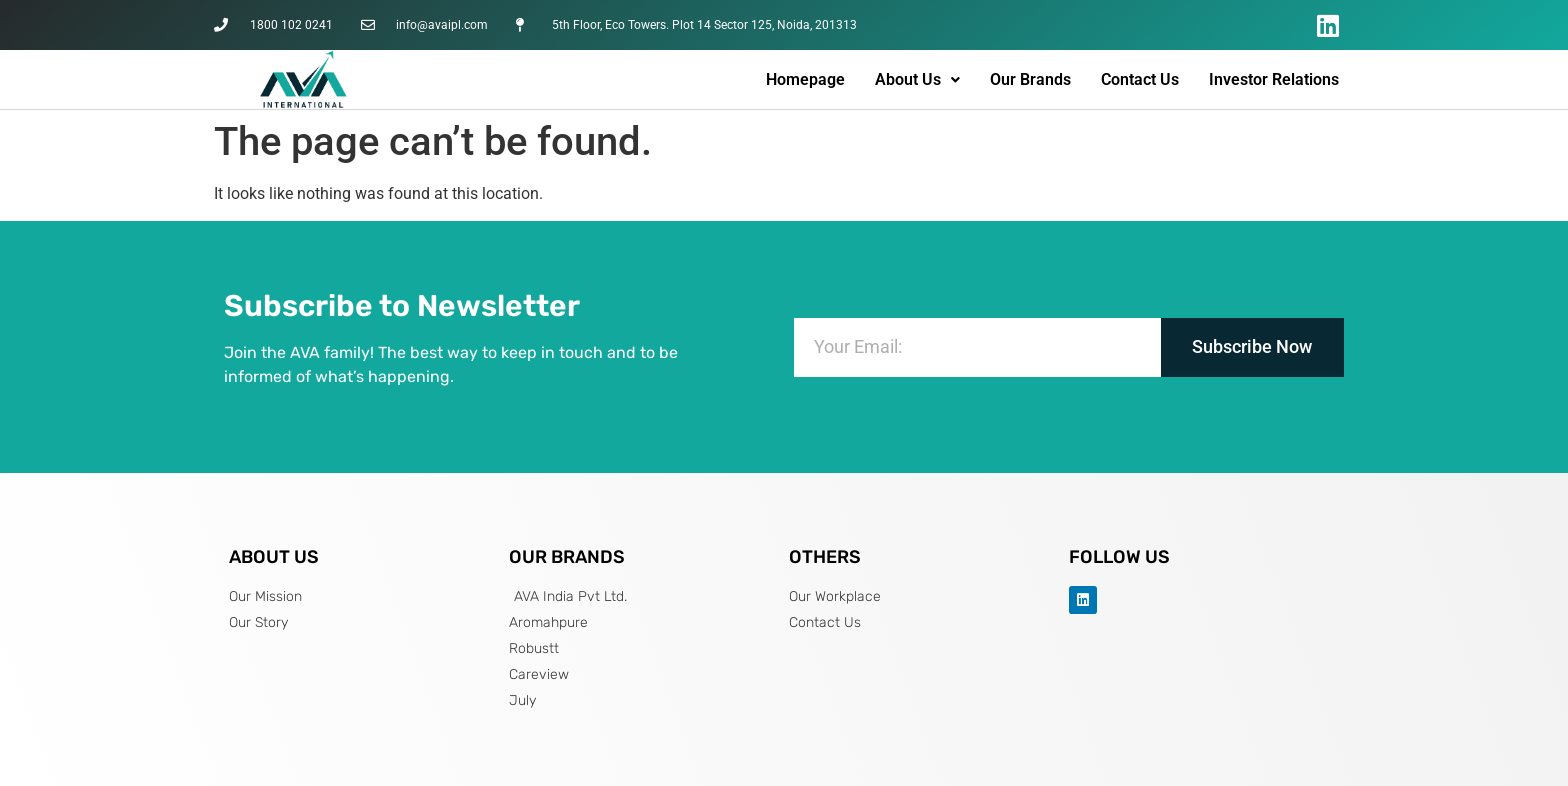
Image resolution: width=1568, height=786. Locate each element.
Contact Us (1140, 79)
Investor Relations (1274, 79)
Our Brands (1030, 79)
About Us (917, 79)
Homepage (805, 79)
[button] (917, 80)
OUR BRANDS (567, 557)
